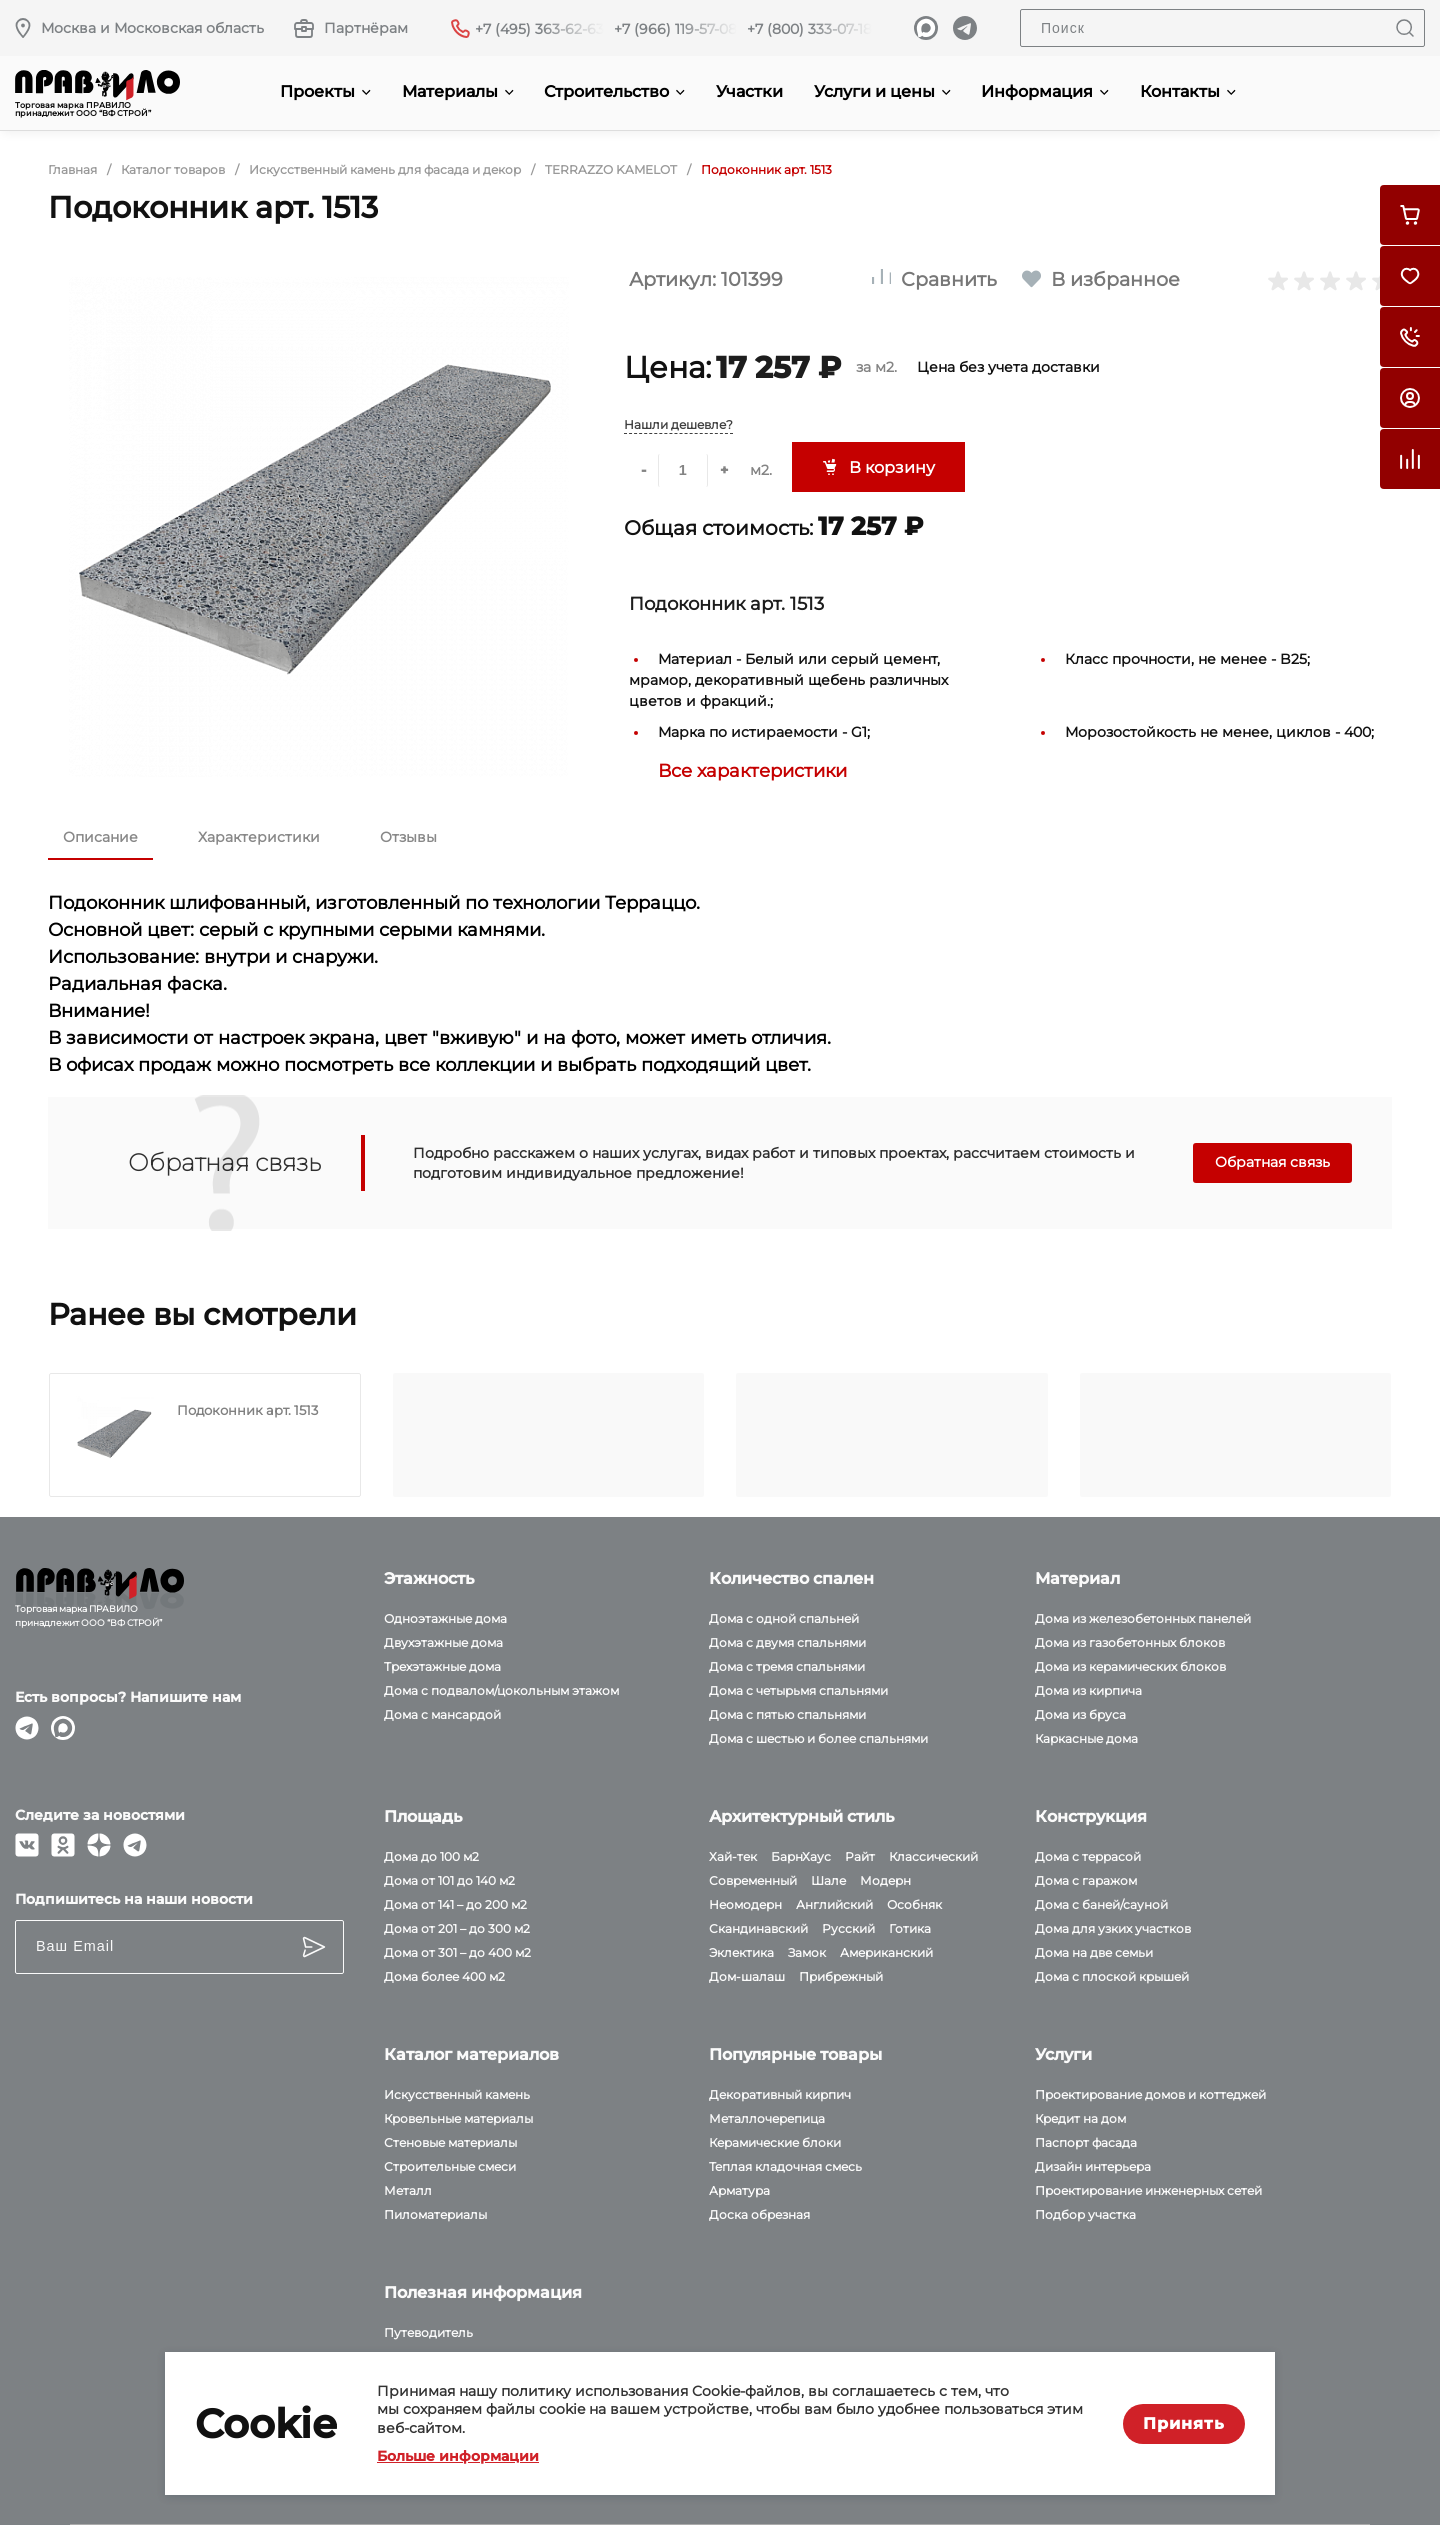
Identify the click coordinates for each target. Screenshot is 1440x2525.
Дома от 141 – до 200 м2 (455, 1904)
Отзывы (408, 837)
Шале (828, 1880)
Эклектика (741, 1952)
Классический (933, 1856)
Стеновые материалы (450, 2142)
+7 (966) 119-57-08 (675, 29)
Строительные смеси (450, 2166)
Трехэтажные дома (442, 1666)
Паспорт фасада (1086, 2142)
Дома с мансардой (442, 1714)
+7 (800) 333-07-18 (809, 29)
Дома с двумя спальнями (787, 1642)
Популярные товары (795, 2054)
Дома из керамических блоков (1130, 1666)
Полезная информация (483, 2292)
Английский (834, 1904)
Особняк (914, 1904)
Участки (749, 91)
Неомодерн (745, 1904)
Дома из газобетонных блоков (1130, 1642)
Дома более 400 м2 (444, 1976)
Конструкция (1091, 1816)
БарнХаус (801, 1856)
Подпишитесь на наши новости (134, 1899)
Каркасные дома (1086, 1738)
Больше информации (458, 2456)
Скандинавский (758, 1928)
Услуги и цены (882, 91)
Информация (1045, 91)
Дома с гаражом (1086, 1880)
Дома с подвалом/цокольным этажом (501, 1690)
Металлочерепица (767, 2118)
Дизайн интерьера (1093, 2166)
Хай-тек (733, 1856)
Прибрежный (841, 1976)
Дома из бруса (1080, 1714)
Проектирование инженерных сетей (1148, 2190)
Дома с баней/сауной (1101, 1904)
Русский (848, 1928)
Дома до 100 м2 (431, 1856)
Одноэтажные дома (445, 1618)
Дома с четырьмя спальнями (798, 1690)
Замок (807, 1952)
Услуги (1063, 2054)
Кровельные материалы (458, 2118)
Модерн (885, 1880)
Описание (100, 837)
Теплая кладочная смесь (785, 2166)
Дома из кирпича (1088, 1690)
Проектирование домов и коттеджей (1150, 2094)
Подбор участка (1085, 2214)
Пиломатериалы (435, 2214)
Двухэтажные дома (443, 1642)
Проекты (325, 91)
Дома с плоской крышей (1112, 1976)
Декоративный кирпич (780, 2094)
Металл (408, 2190)
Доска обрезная (759, 2214)
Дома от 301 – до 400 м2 (457, 1952)
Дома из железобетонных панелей (1143, 1618)
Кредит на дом (1080, 2118)
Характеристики (259, 837)
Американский (886, 1952)
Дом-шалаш (747, 1976)
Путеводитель (428, 2332)
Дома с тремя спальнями (787, 1666)
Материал (1077, 1578)
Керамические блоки (775, 2142)
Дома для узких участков (1113, 1928)
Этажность (429, 1578)
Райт (860, 1856)
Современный (753, 1880)
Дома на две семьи (1094, 1952)
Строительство (614, 91)
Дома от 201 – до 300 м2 (457, 1928)
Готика (910, 1928)
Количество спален (791, 1578)
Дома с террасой (1088, 1856)
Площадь (423, 1816)
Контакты (1188, 91)
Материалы (458, 91)
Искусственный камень (457, 2094)
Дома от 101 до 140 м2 (449, 1880)
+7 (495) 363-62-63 (539, 29)
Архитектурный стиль (801, 1816)
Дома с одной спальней (784, 1618)
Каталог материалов (471, 2054)
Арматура (739, 2190)
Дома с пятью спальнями (787, 1714)
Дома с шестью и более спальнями (818, 1738)
